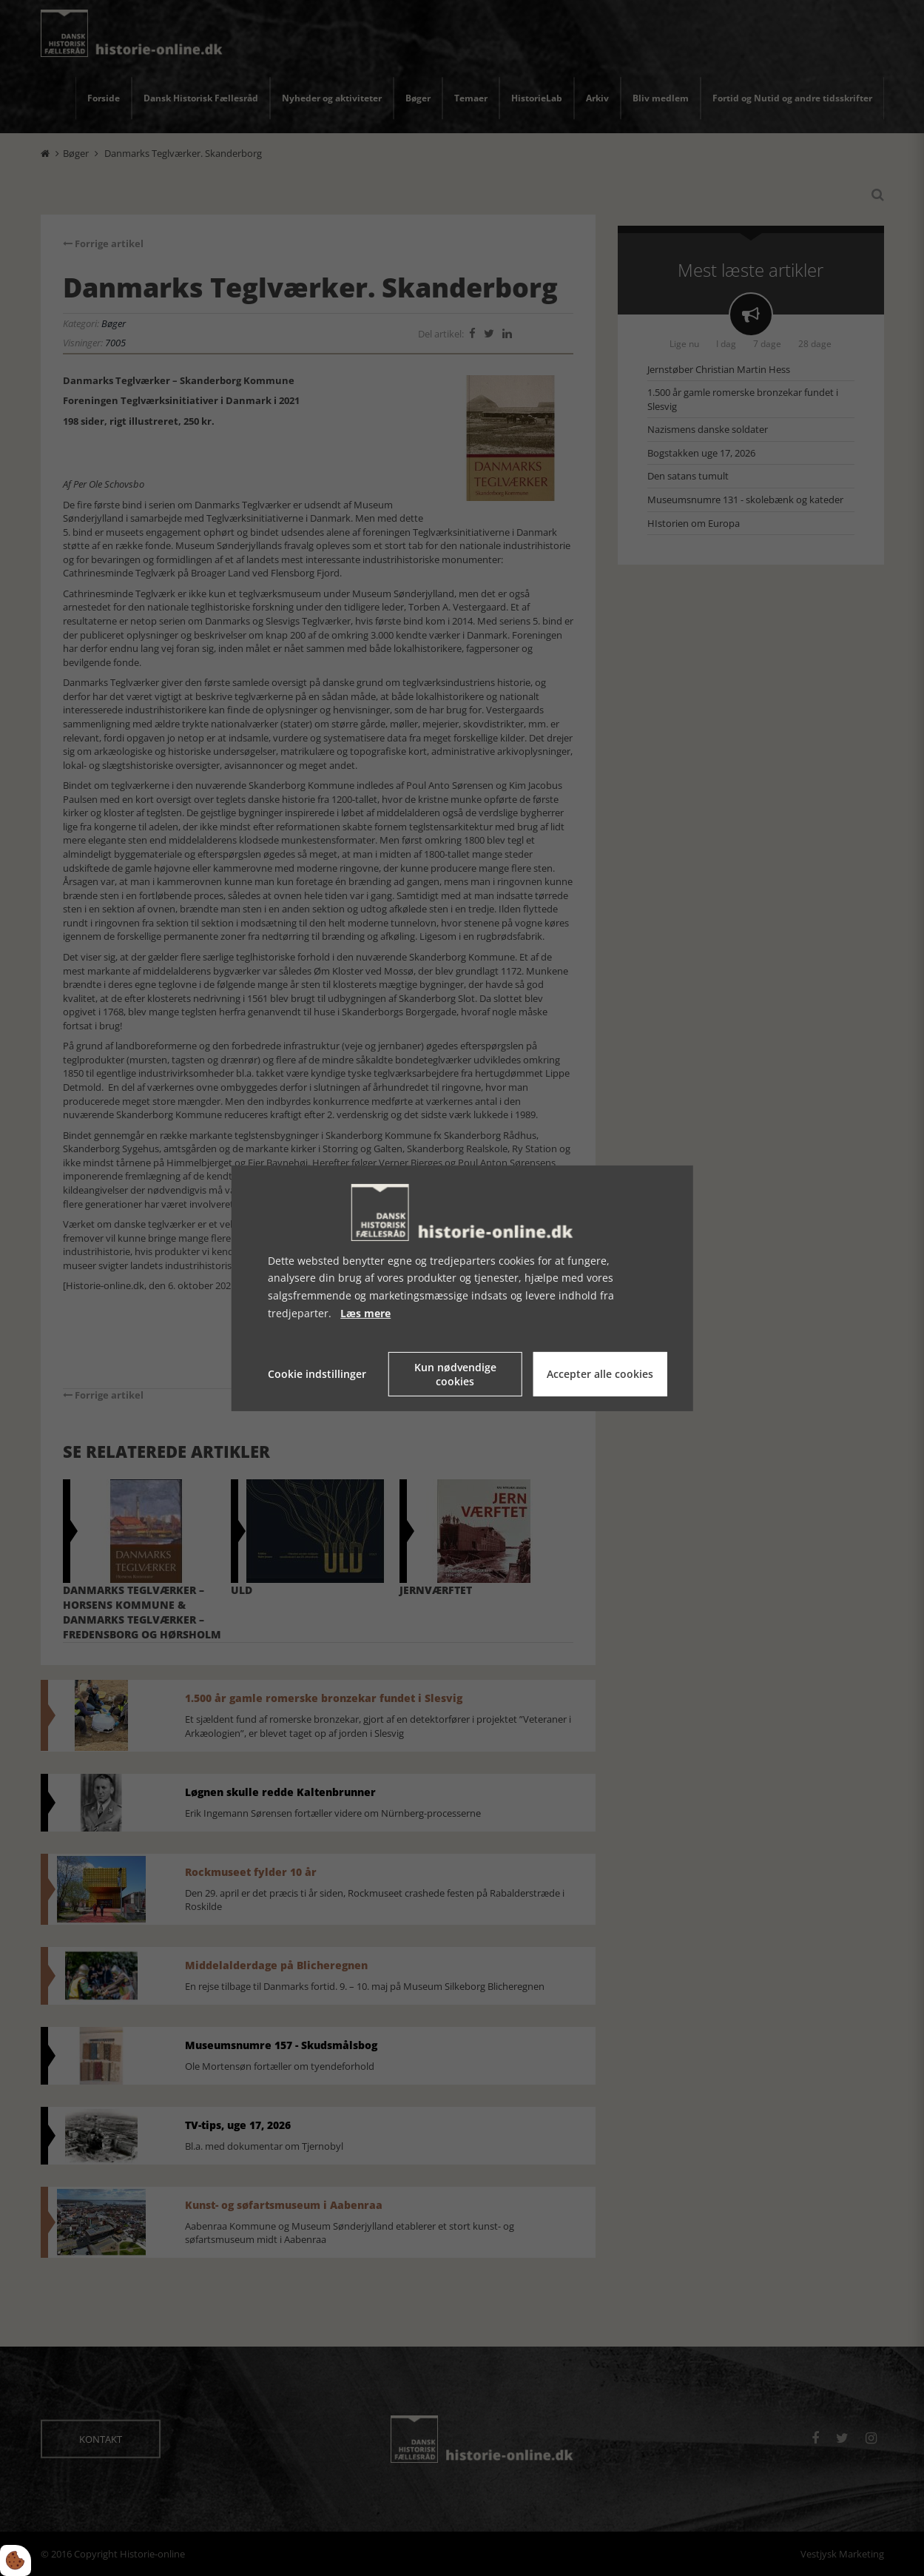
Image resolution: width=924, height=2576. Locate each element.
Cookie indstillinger (317, 1374)
